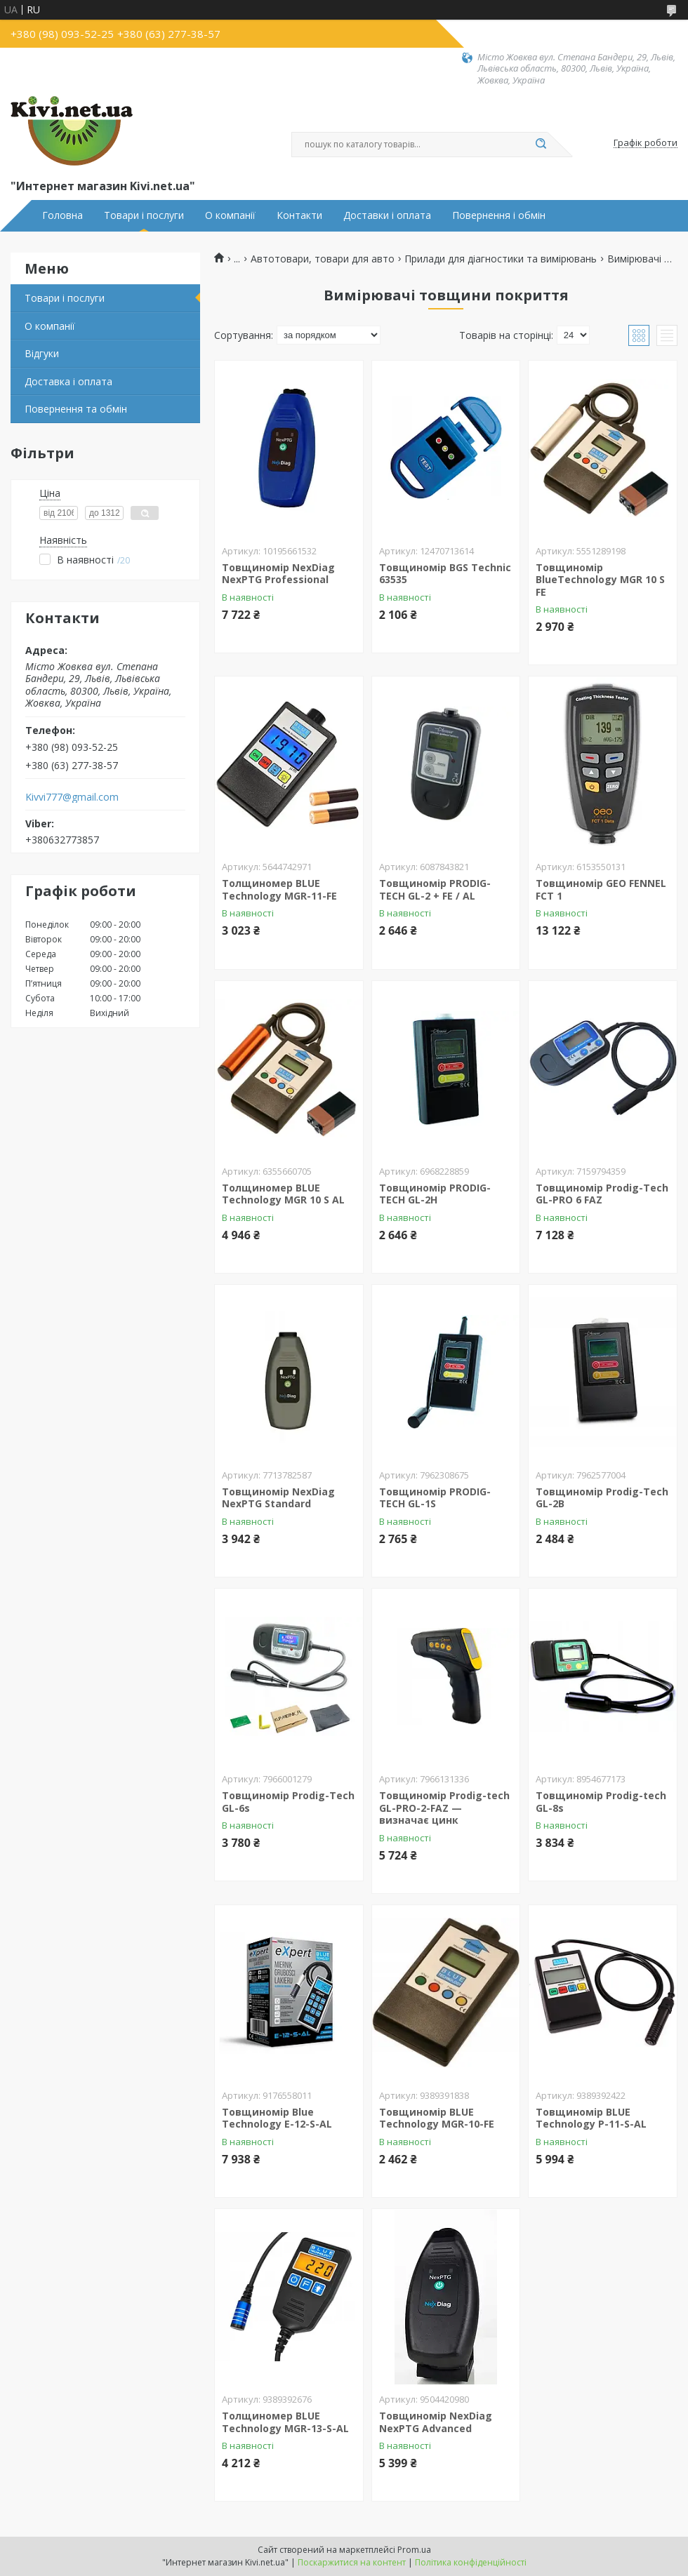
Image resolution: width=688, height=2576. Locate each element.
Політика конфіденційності (471, 2562)
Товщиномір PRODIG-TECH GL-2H (435, 1194)
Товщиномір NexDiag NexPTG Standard (278, 1498)
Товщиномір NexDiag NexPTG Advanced (435, 2422)
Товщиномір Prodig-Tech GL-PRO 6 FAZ (602, 1194)
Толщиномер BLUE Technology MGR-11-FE (279, 889)
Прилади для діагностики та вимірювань (500, 259)
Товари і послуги (144, 215)
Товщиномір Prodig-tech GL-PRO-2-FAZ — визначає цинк (444, 1808)
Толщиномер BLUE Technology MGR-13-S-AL (285, 2422)
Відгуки (42, 353)
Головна (62, 215)
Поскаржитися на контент (352, 2562)
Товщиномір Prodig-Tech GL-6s (288, 1802)
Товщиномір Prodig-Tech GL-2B (602, 1498)
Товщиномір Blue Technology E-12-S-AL (277, 2118)
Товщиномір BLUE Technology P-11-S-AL (591, 2118)
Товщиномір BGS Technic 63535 (445, 574)
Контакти (299, 215)
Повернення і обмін (498, 215)
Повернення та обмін (76, 408)
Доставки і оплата (387, 215)
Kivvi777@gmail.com (72, 797)
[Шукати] (541, 144)
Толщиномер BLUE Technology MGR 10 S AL (283, 1194)
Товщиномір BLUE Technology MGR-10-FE (436, 2118)
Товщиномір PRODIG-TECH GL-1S (435, 1498)
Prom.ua (414, 2550)
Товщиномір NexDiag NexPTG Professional (278, 574)
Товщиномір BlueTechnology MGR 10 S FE (600, 580)
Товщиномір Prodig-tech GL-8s (601, 1802)
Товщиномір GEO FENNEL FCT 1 (601, 889)
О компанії (230, 215)
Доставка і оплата (68, 381)
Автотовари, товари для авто (323, 259)
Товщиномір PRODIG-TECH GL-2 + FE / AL (435, 889)
